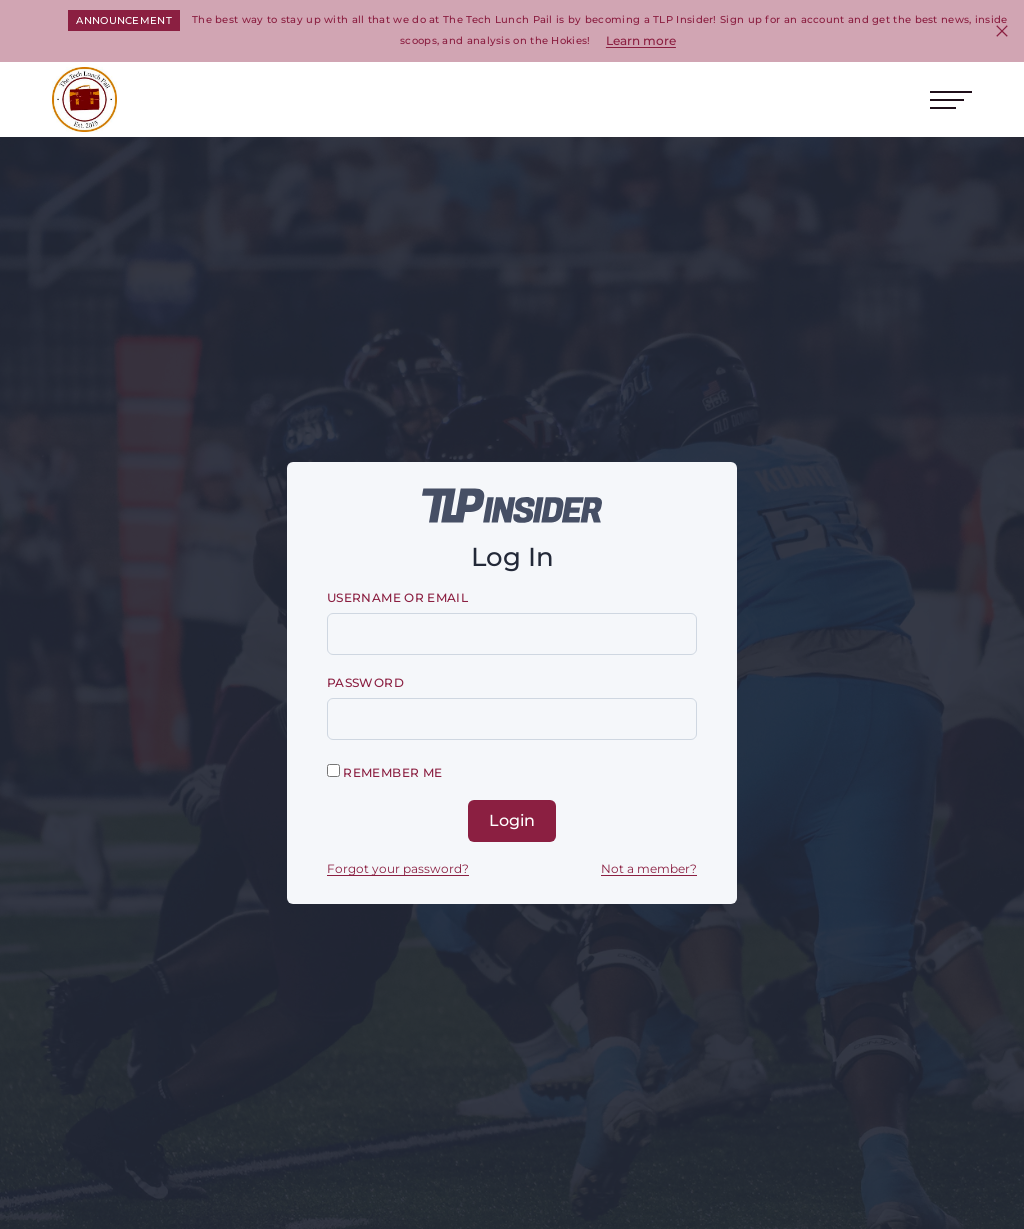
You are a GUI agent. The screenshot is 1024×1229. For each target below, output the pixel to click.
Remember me (384, 772)
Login (512, 820)
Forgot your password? (398, 868)
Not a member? (649, 868)
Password (365, 682)
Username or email (397, 597)
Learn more (641, 40)
